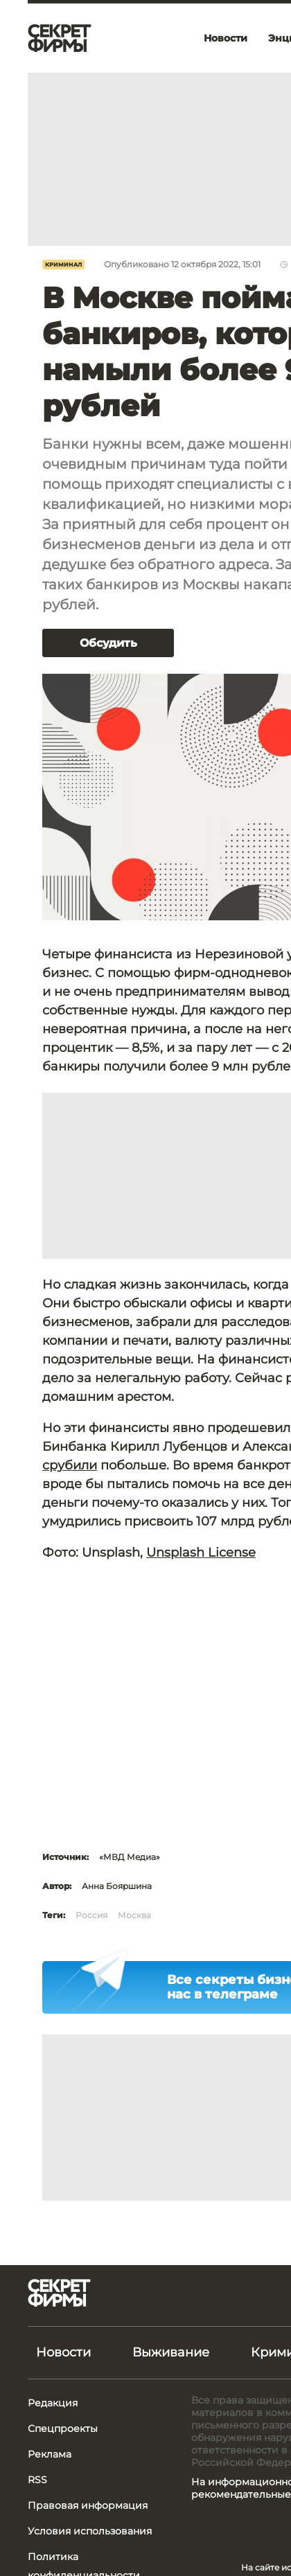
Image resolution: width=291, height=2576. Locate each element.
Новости (63, 2352)
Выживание (170, 2352)
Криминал (63, 264)
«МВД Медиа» (129, 1857)
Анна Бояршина (117, 1886)
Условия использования (90, 2531)
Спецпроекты (63, 2428)
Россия (91, 1915)
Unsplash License (201, 1552)
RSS (37, 2480)
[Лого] (59, 38)
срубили (69, 1465)
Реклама (49, 2454)
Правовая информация (88, 2505)
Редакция (53, 2403)
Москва (134, 1915)
